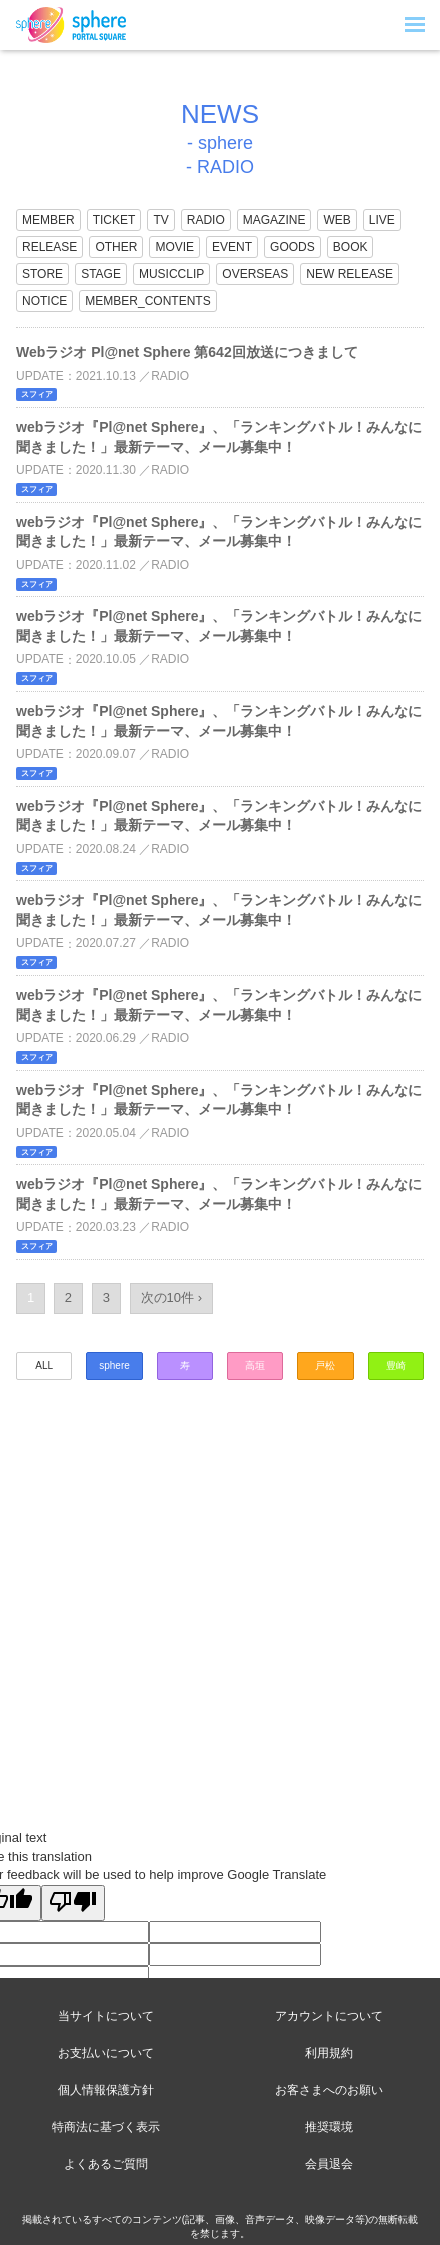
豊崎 (396, 1365)
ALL (44, 1365)
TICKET (114, 220)
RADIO (206, 220)
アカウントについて (329, 2016)
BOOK (350, 247)
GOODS (292, 247)
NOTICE (44, 301)
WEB (336, 220)
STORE (42, 274)
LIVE (382, 220)
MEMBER (48, 220)
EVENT (232, 247)
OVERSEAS (255, 274)
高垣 (255, 1365)
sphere (114, 1365)
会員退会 (329, 2164)
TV (160, 220)
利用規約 (329, 2053)
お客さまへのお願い (329, 2090)
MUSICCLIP (171, 274)
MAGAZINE (274, 220)
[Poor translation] (73, 1903)
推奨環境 (329, 2127)
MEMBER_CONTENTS (147, 301)
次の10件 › (171, 1297)
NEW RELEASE (349, 274)
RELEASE (49, 247)
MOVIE (174, 247)
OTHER (116, 247)
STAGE (101, 274)
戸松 (325, 1365)
